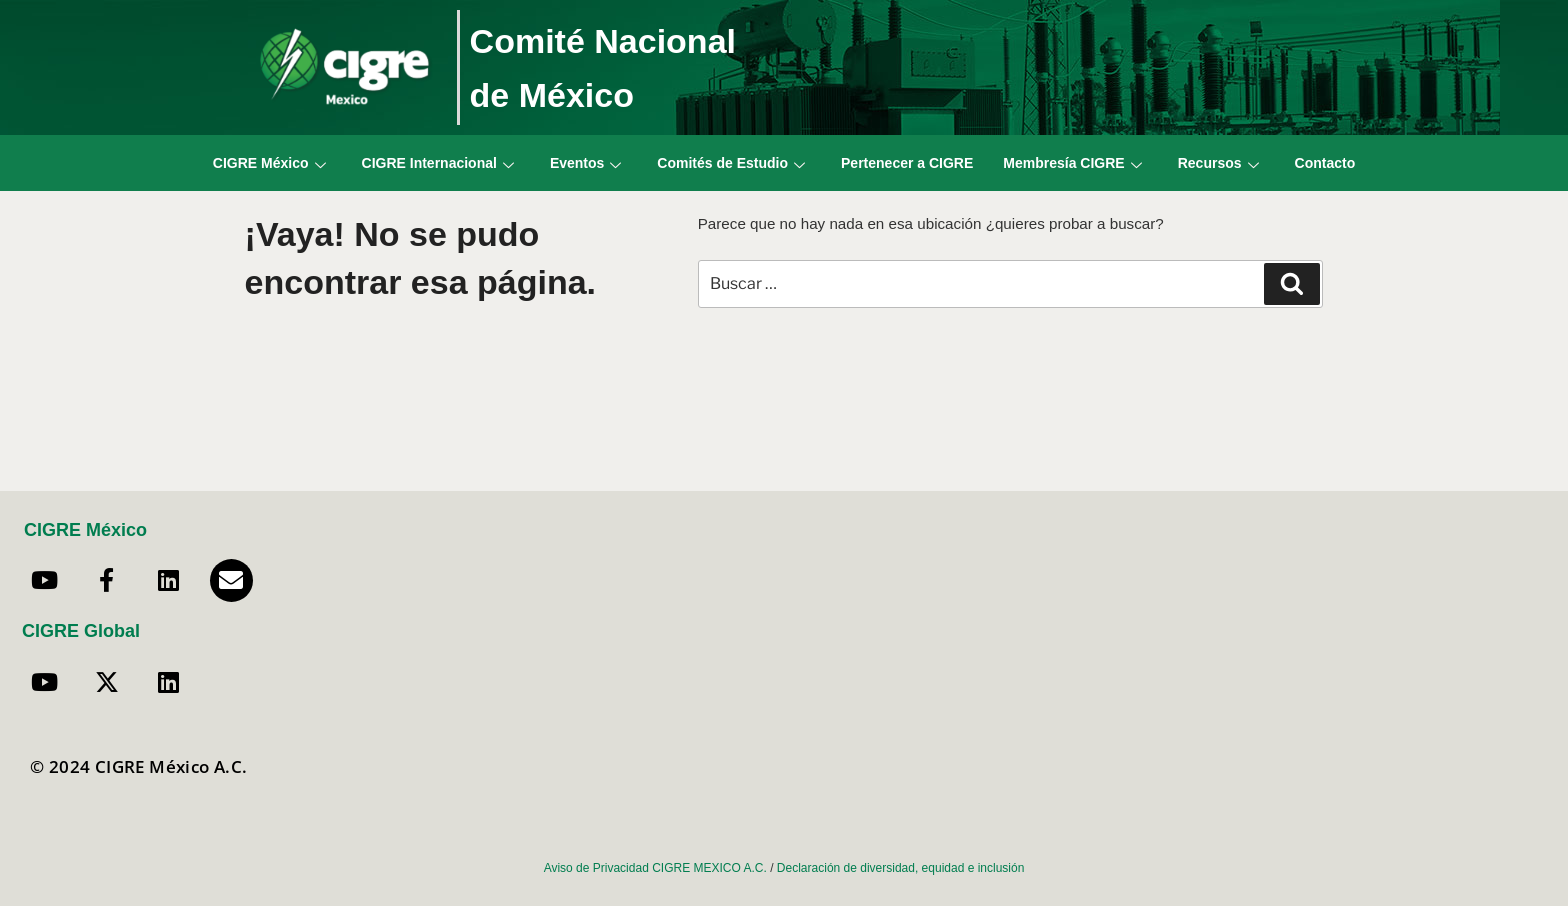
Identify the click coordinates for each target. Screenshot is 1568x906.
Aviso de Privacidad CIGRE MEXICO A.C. (655, 868)
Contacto (1325, 163)
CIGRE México (269, 163)
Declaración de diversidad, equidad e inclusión (901, 868)
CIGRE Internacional (438, 163)
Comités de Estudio (731, 163)
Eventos (585, 163)
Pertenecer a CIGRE (907, 163)
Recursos (1218, 163)
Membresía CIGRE (1072, 163)
